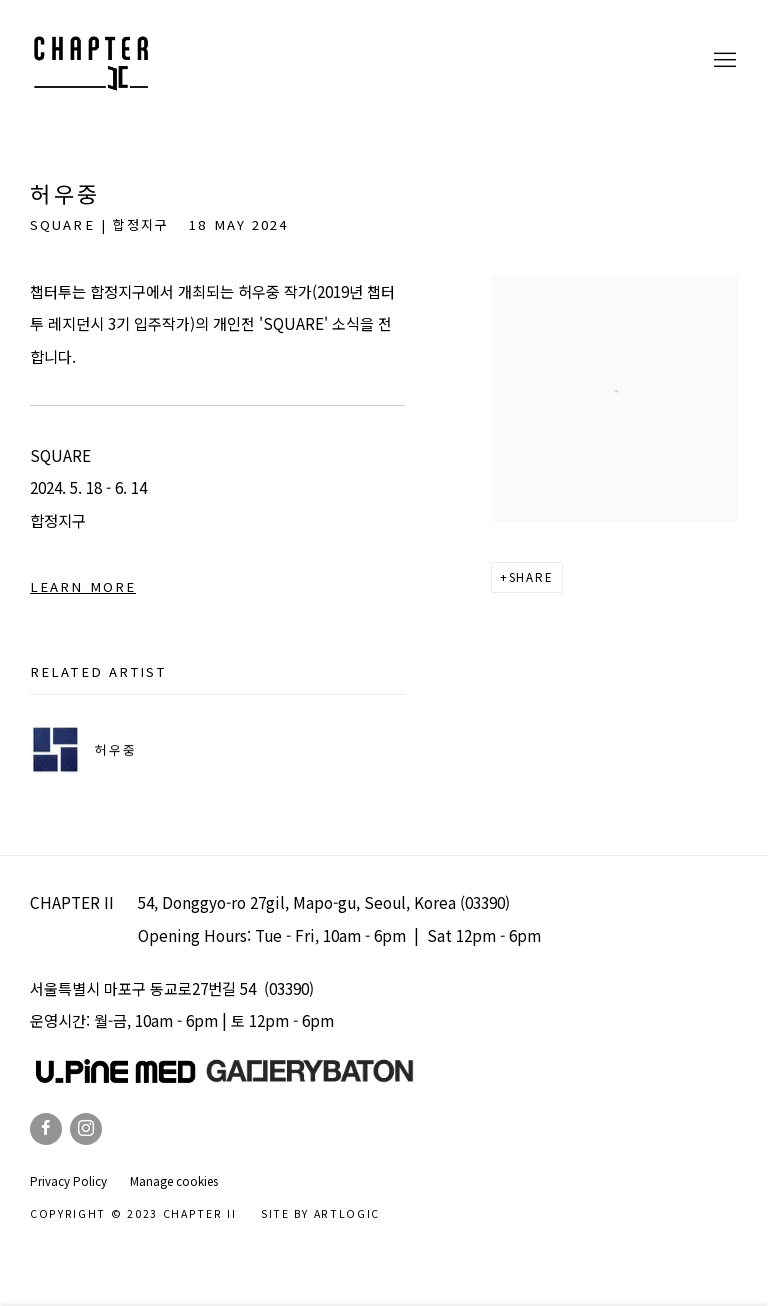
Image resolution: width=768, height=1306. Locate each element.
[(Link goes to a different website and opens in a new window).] (310, 1077)
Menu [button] (723, 61)
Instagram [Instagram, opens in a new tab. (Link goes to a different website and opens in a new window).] (86, 1129)
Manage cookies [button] (174, 1181)
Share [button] (531, 577)
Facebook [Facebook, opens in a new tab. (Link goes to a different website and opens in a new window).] (46, 1129)
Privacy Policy (68, 1181)
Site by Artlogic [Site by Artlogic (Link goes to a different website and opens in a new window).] (320, 1213)
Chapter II (90, 60)
